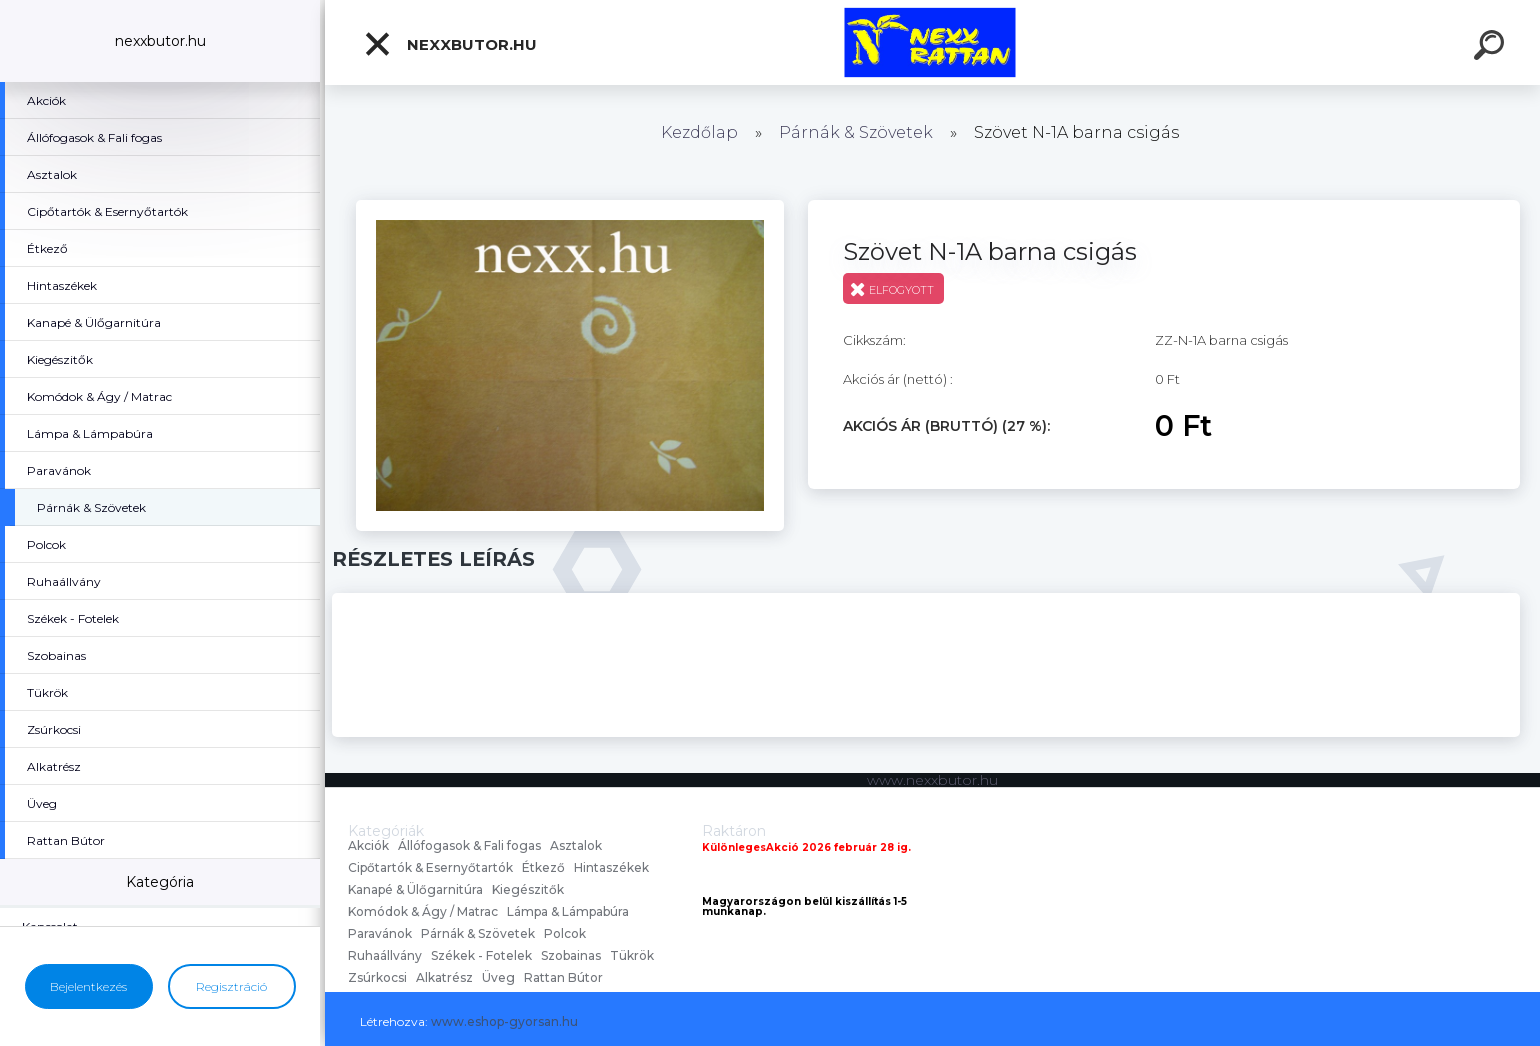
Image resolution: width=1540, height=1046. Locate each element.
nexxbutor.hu (450, 44)
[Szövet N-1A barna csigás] (570, 207)
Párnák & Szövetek (856, 132)
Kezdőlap (699, 132)
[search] (1492, 48)
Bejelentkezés (88, 986)
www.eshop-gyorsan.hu (504, 1021)
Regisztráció (231, 986)
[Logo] (932, 42)
